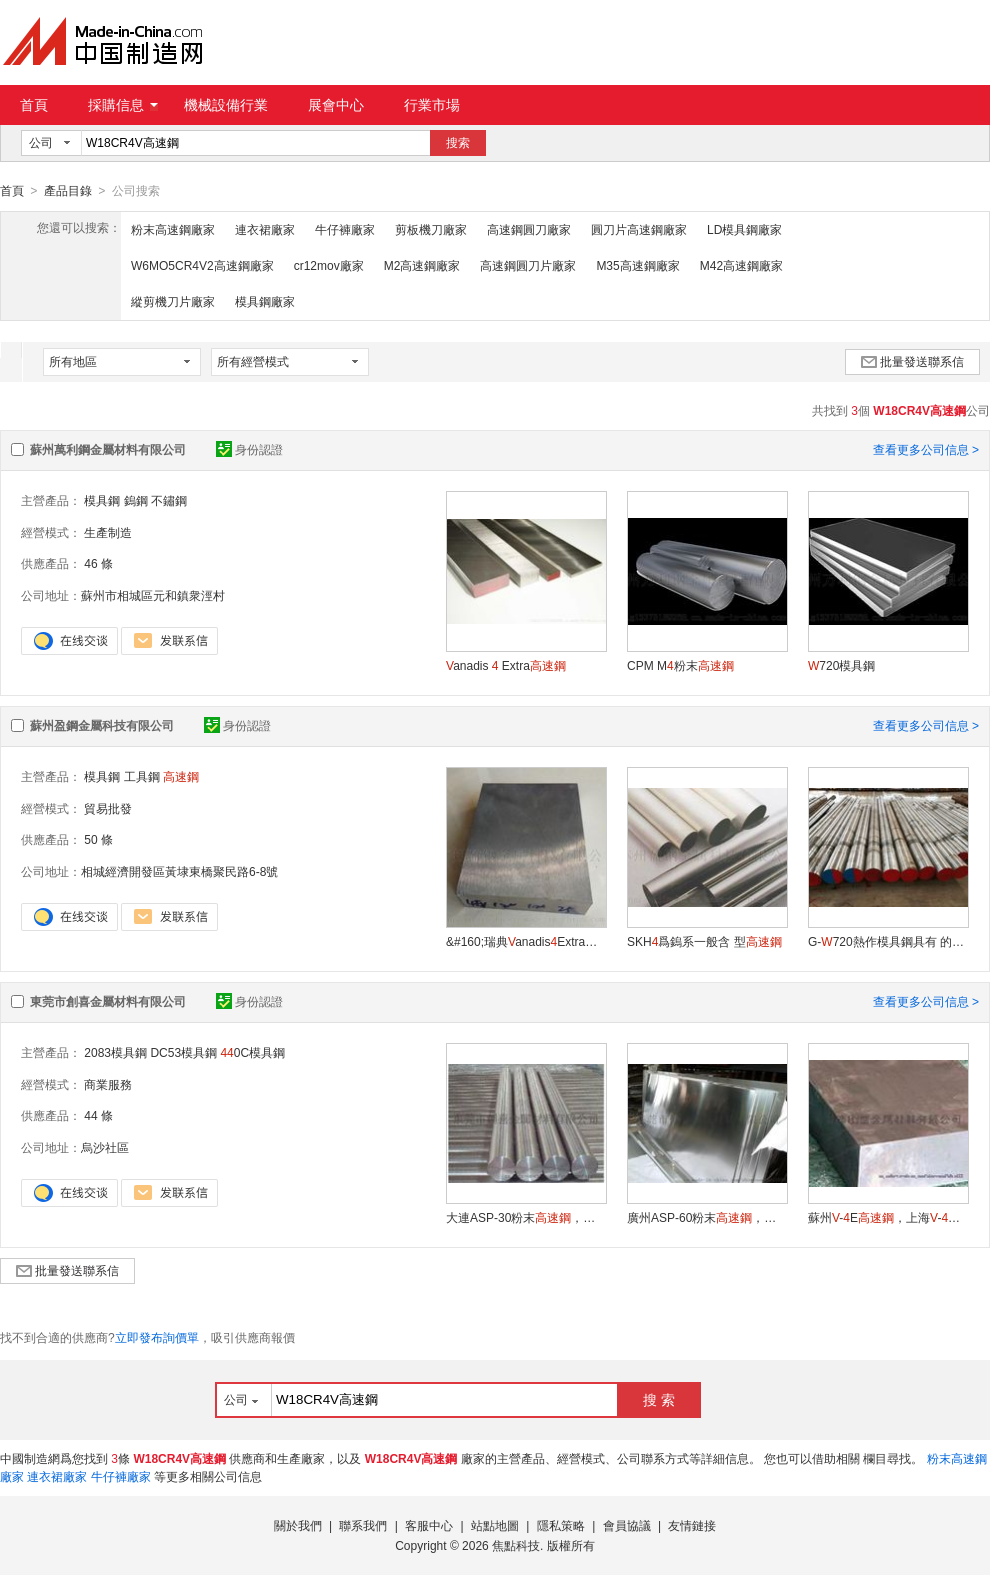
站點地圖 (495, 1525)
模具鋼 (102, 500)
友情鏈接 (692, 1525)
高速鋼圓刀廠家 (529, 229)
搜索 (458, 143)
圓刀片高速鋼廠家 (639, 229)
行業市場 (432, 105)
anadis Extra (506, 665)
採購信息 (123, 105)
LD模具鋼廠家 (744, 229)
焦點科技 (516, 1545)
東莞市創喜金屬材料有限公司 (108, 1001)
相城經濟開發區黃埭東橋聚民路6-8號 (179, 871)
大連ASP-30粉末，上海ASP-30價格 (526, 1217)
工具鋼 (142, 776)
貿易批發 (108, 808)
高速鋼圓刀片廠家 (528, 265)
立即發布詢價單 (157, 1337)
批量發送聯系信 (912, 361)
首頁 (34, 105)
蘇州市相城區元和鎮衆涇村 (153, 595)
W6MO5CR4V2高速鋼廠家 (202, 265)
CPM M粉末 (680, 665)
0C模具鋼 (252, 1052)
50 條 (98, 839)
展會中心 (336, 105)
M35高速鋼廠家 (637, 265)
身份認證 (249, 449)
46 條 (98, 563)
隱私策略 (561, 1525)
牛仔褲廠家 (345, 229)
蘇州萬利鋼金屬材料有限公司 (108, 449)
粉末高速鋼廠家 (173, 229)
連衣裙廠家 (265, 229)
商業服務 (108, 1084)
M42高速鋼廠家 (741, 265)
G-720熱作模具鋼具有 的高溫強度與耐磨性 (888, 941)
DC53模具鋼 (183, 1052)
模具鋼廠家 (265, 301)
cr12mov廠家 (329, 265)
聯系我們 (363, 1525)
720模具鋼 (841, 665)
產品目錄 (68, 191)
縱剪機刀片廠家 (173, 301)
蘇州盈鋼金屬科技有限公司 (102, 725)
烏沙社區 (105, 1147)
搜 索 (659, 1399)
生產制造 (108, 532)
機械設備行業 (226, 105)
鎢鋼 (136, 500)
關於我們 (298, 1525)
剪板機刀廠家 (431, 229)
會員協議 (627, 1525)
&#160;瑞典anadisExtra (526, 941)
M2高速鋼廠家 (422, 265)
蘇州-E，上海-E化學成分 (888, 1217)
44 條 (98, 1115)
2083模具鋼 (115, 1052)
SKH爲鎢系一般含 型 (704, 941)
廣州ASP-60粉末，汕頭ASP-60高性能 (707, 1217)
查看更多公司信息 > (926, 449)
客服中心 (429, 1525)
